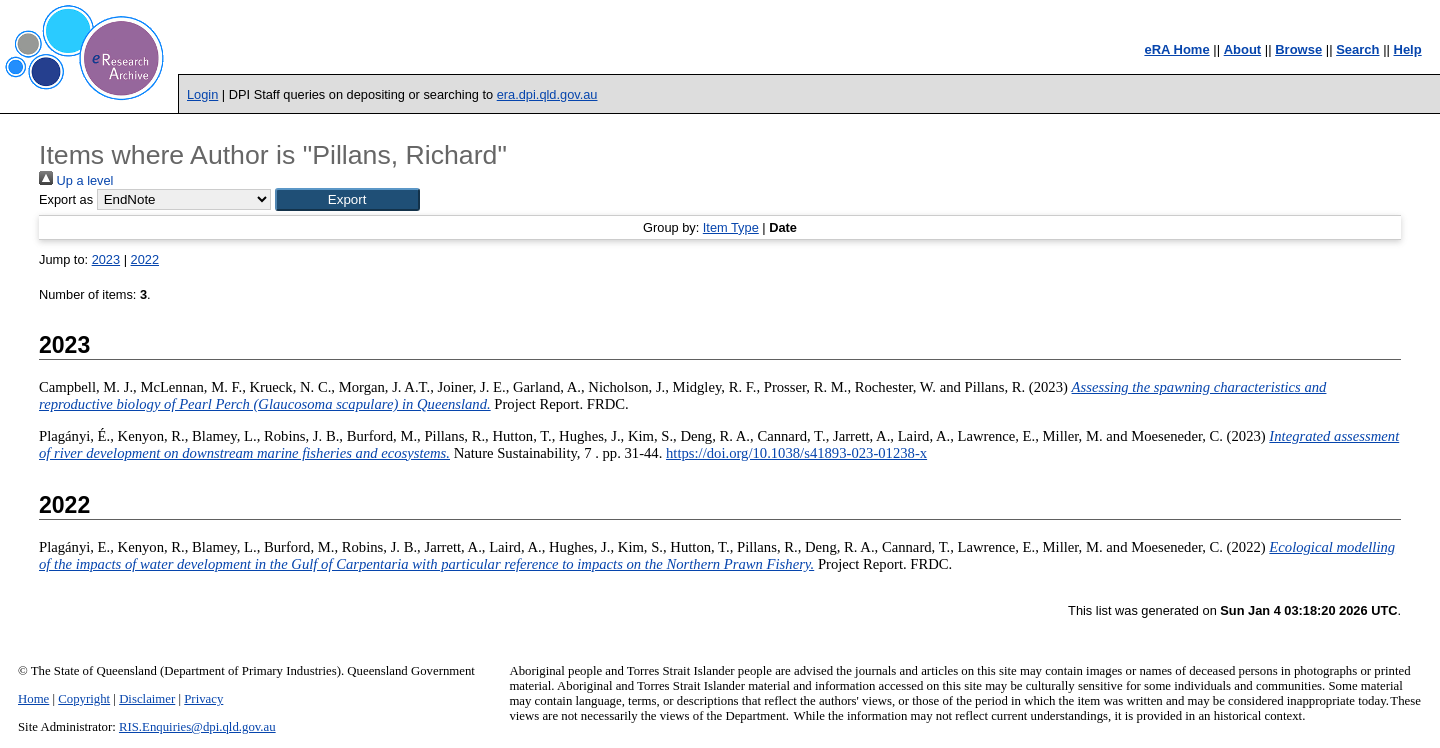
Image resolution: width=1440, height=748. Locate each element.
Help (1408, 49)
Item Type (731, 227)
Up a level (76, 180)
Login (202, 94)
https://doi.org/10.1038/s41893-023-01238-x (796, 453)
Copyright (84, 699)
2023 (106, 259)
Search (1357, 49)
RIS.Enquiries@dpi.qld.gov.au (197, 727)
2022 (145, 259)
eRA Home (1176, 49)
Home (33, 699)
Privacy (203, 699)
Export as (66, 199)
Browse (1298, 49)
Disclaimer (147, 699)
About (1243, 49)
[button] (347, 199)
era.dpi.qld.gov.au (547, 94)
